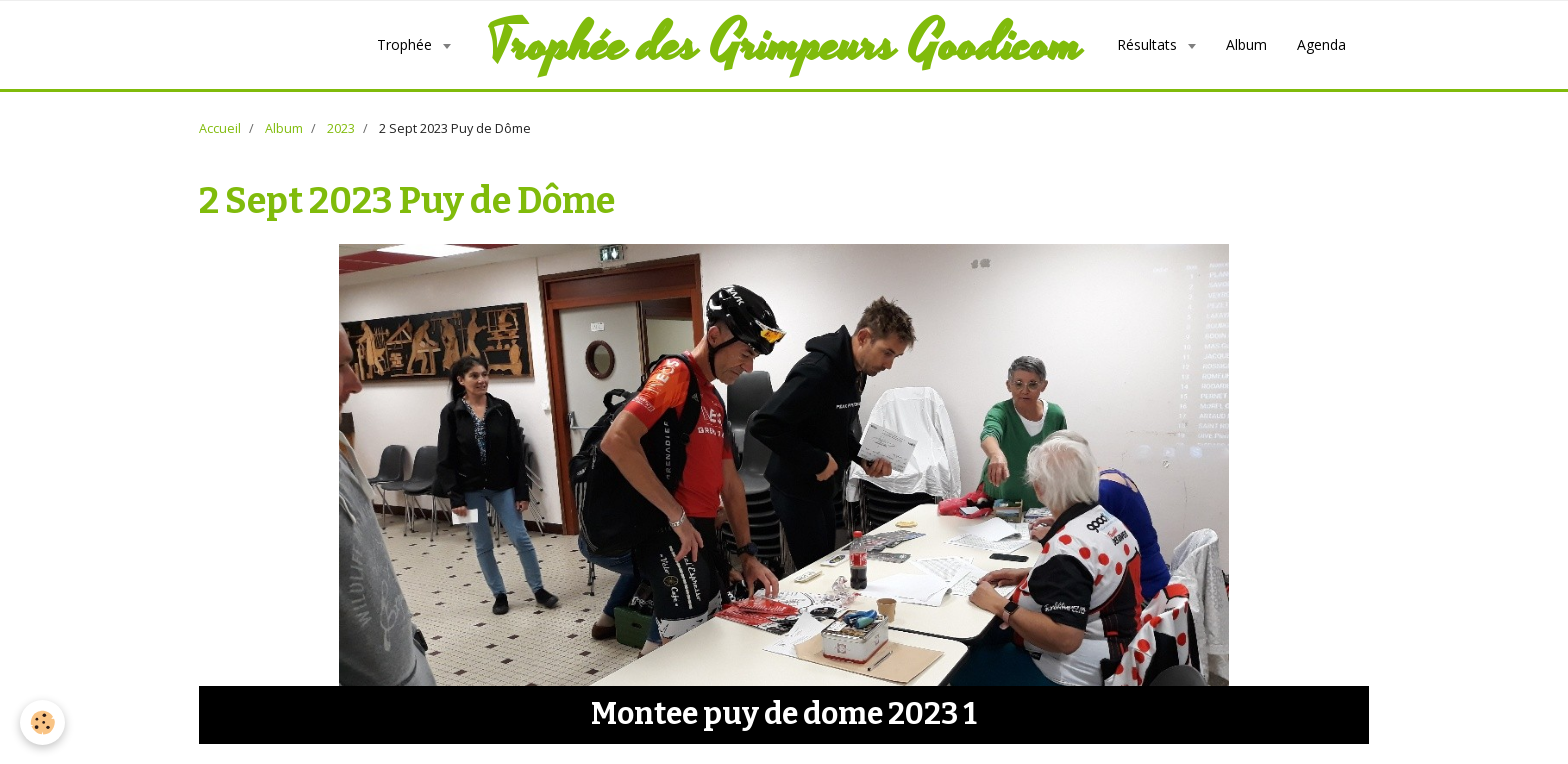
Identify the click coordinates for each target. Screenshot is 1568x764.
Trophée (406, 44)
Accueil (220, 128)
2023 (341, 128)
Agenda (1321, 44)
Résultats (1149, 44)
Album (1246, 44)
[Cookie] (42, 722)
